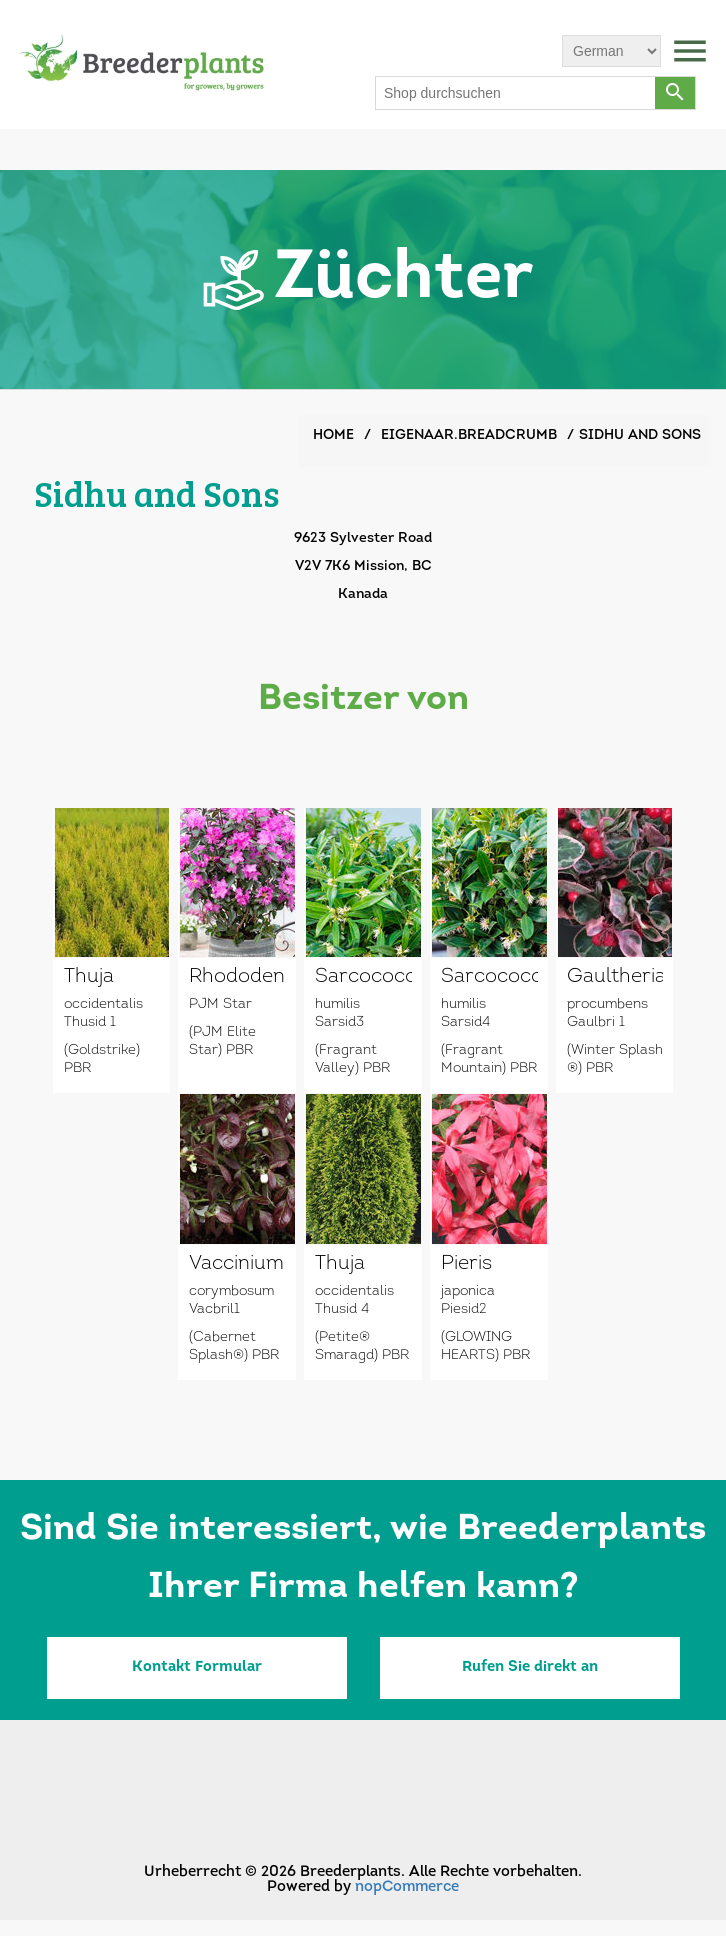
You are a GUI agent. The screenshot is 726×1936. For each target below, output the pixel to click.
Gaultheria (615, 977)
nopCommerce (407, 1887)
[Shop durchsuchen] (516, 93)
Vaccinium (236, 1264)
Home (333, 435)
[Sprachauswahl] (611, 51)
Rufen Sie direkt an (530, 1667)
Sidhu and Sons (640, 435)
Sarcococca (363, 977)
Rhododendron (237, 977)
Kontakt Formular (197, 1667)
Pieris (466, 1264)
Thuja (89, 977)
